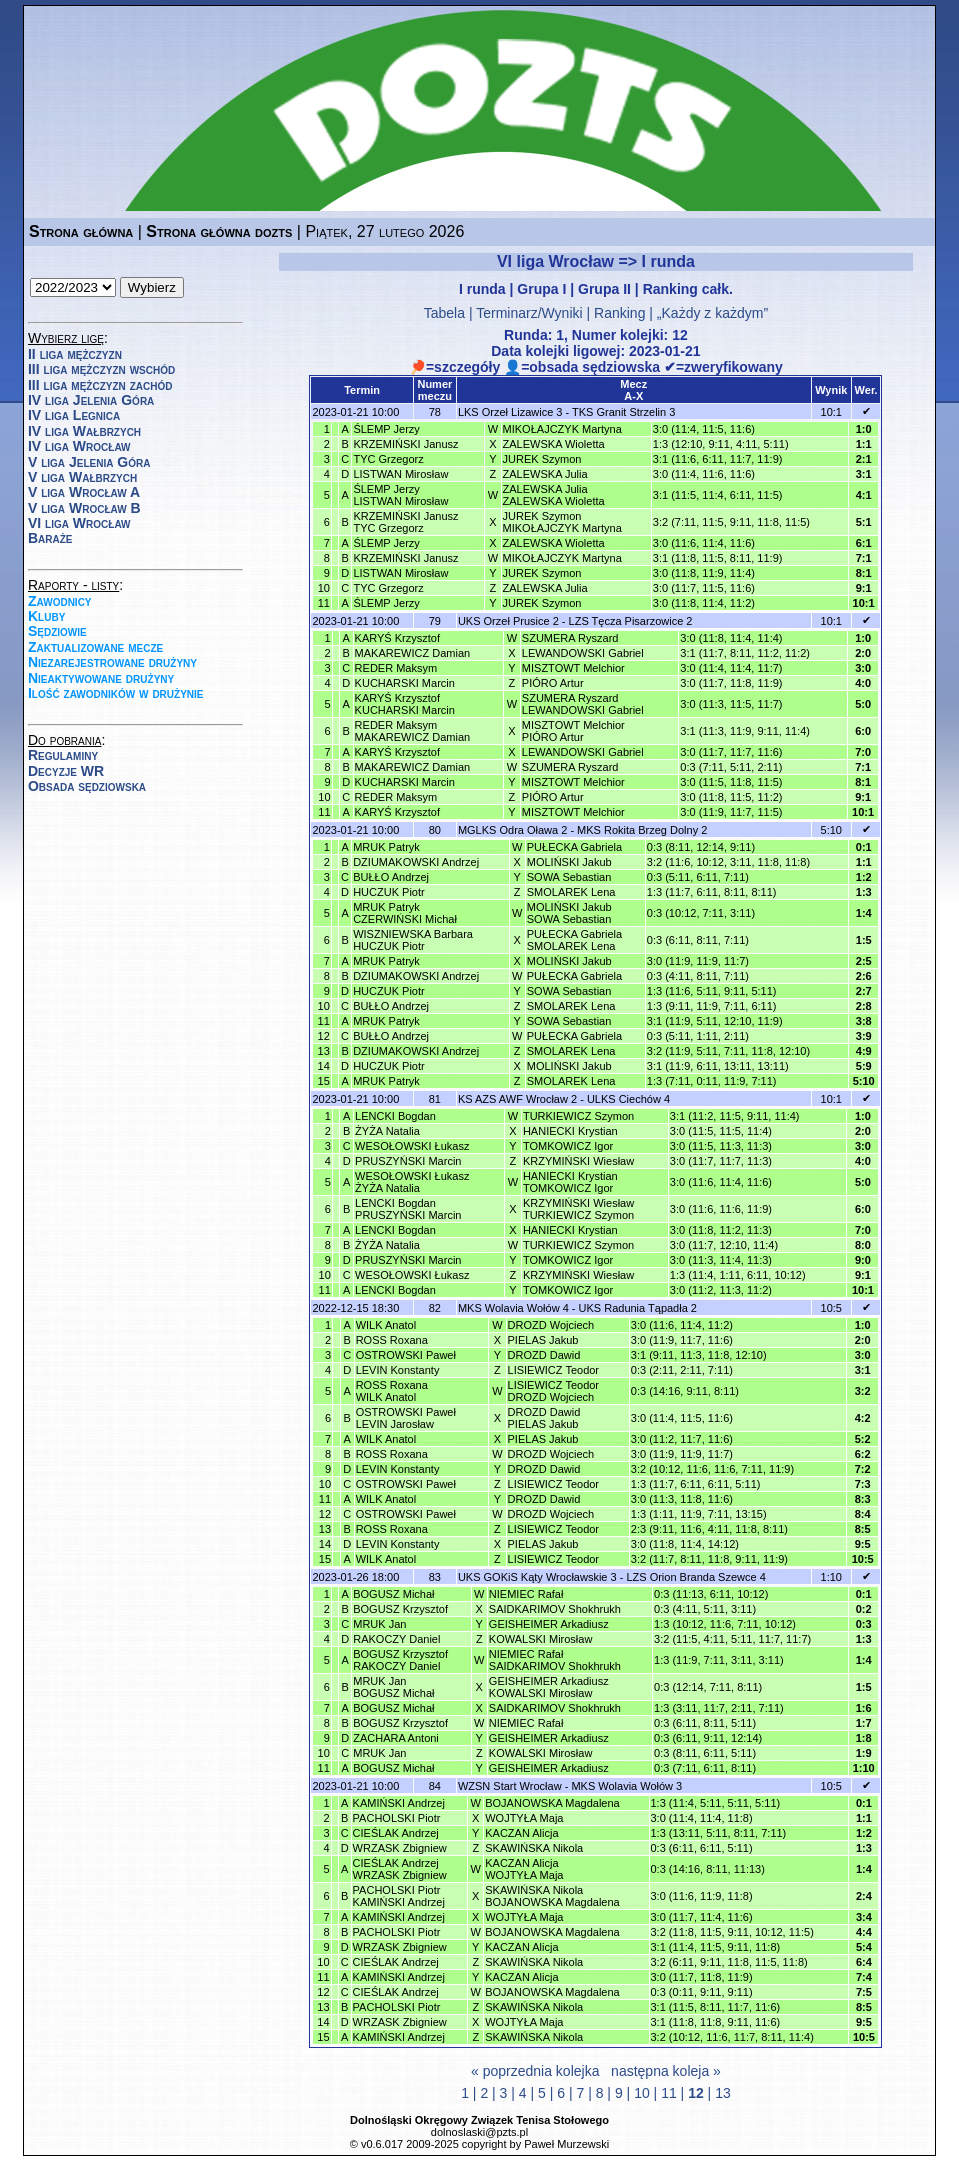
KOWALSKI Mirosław (541, 1639)
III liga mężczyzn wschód (101, 369)
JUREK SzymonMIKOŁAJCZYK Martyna (562, 522)
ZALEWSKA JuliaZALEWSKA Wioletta (554, 495)
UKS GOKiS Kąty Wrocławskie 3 (537, 1577)
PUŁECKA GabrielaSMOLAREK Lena (574, 940)
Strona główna (81, 231)
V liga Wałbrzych (82, 477)
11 (669, 2093)
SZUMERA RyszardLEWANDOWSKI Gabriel (583, 704)
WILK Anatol (386, 1325)
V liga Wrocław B (84, 508)
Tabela (444, 313)
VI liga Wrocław (79, 523)
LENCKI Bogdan (395, 1116)
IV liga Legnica (74, 415)
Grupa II (604, 289)
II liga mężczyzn (75, 354)
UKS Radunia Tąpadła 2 (638, 1308)
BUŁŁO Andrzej (391, 877)
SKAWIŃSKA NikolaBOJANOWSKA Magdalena (552, 1896)
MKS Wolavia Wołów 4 (513, 1308)
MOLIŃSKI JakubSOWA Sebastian (569, 913)
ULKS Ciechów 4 (628, 1099)
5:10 (831, 830)
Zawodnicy (60, 601)
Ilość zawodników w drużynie (116, 693)
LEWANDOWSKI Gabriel (583, 653)
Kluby (46, 616)
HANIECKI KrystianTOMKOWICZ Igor (570, 1182)
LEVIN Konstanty (398, 1370)
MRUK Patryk (386, 847)
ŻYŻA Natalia (387, 1131)
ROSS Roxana (392, 1340)
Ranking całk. (688, 289)
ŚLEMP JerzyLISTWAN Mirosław (400, 495)
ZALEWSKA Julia (545, 474)
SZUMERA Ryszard (570, 638)
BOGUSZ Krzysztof (400, 1609)
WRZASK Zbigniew (400, 1848)
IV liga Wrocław (79, 446)
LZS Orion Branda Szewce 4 (695, 1577)
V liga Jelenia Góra (89, 462)
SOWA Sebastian (569, 877)
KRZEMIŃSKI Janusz (405, 444)
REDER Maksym (396, 668)
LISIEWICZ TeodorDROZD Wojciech (554, 1391)
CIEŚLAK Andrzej (396, 1833)
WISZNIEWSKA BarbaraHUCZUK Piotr (413, 940)
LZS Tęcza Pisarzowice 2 (631, 621)
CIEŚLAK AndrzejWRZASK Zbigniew (400, 1869)
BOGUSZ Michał (393, 1594)
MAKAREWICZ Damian (413, 653)
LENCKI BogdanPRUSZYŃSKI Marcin (408, 1209)
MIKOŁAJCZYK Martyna (562, 429)
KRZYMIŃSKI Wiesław (578, 1161)
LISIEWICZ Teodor (554, 1370)
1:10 (831, 1577)
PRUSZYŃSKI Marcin (408, 1161)
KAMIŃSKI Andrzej (399, 1803)
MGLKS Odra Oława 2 (512, 830)
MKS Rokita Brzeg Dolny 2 (642, 830)
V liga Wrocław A (84, 492)
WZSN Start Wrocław (510, 1786)
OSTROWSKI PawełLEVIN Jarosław (406, 1418)
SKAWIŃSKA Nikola (534, 1848)
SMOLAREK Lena (571, 892)
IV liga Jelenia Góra (91, 400)
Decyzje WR (66, 771)
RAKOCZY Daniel (396, 1639)
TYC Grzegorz (388, 459)
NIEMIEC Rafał (526, 1594)
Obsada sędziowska (87, 786)
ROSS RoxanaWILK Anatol (392, 1391)
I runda (482, 289)
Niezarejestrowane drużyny (112, 662)
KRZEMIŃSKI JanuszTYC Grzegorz (405, 522)
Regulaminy (63, 755)
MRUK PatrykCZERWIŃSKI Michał (405, 913)
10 (642, 2093)
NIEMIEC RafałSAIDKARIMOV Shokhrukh (555, 1660)
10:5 (831, 1308)
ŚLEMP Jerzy (386, 429)
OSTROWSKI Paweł (406, 1355)
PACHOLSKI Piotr (397, 1818)
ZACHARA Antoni (396, 1738)
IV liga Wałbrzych (84, 431)
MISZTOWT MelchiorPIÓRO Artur (573, 731)
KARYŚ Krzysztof (397, 638)
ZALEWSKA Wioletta (554, 444)
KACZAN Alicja (521, 1833)
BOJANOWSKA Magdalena (552, 1803)
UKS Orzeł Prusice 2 (508, 621)
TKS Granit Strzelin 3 (623, 412)
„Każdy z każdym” (712, 313)
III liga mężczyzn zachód (100, 385)
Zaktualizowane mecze (95, 647)
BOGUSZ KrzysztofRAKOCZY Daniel (400, 1660)
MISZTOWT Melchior (573, 668)
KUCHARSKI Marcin (405, 683)
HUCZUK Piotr (389, 892)
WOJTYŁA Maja (524, 1818)
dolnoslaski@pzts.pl (479, 2132)
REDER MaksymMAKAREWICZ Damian (413, 731)
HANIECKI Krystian (570, 1131)
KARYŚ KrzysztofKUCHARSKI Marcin (405, 704)
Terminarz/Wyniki (529, 313)
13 (723, 2093)
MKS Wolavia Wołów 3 (626, 1786)
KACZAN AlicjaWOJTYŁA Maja (524, 1869)
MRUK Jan (379, 1624)
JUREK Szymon (542, 459)
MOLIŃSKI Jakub (569, 862)
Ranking (619, 313)
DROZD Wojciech (551, 1325)
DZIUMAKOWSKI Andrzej (416, 862)
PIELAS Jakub (543, 1340)
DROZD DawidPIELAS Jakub (544, 1418)
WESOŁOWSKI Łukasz (412, 1146)
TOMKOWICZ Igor (568, 1146)
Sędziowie (57, 631)
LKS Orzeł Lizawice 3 (510, 412)
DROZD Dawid (544, 1355)
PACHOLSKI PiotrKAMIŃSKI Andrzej (399, 1896)
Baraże (50, 538)
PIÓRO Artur (553, 683)
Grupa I (541, 289)
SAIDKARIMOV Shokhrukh (555, 1609)
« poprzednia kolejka (535, 2071)
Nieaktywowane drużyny (101, 678)
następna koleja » (666, 2071)
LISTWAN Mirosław (400, 474)
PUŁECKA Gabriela (574, 847)
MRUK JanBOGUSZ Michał (393, 1687)
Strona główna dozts (219, 231)
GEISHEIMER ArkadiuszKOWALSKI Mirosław (549, 1687)
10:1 (831, 412)
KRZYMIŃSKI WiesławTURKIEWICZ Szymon (578, 1209)
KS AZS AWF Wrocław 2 (517, 1099)
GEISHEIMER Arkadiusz (549, 1624)
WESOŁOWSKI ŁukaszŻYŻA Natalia (412, 1182)
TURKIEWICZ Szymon (578, 1116)
